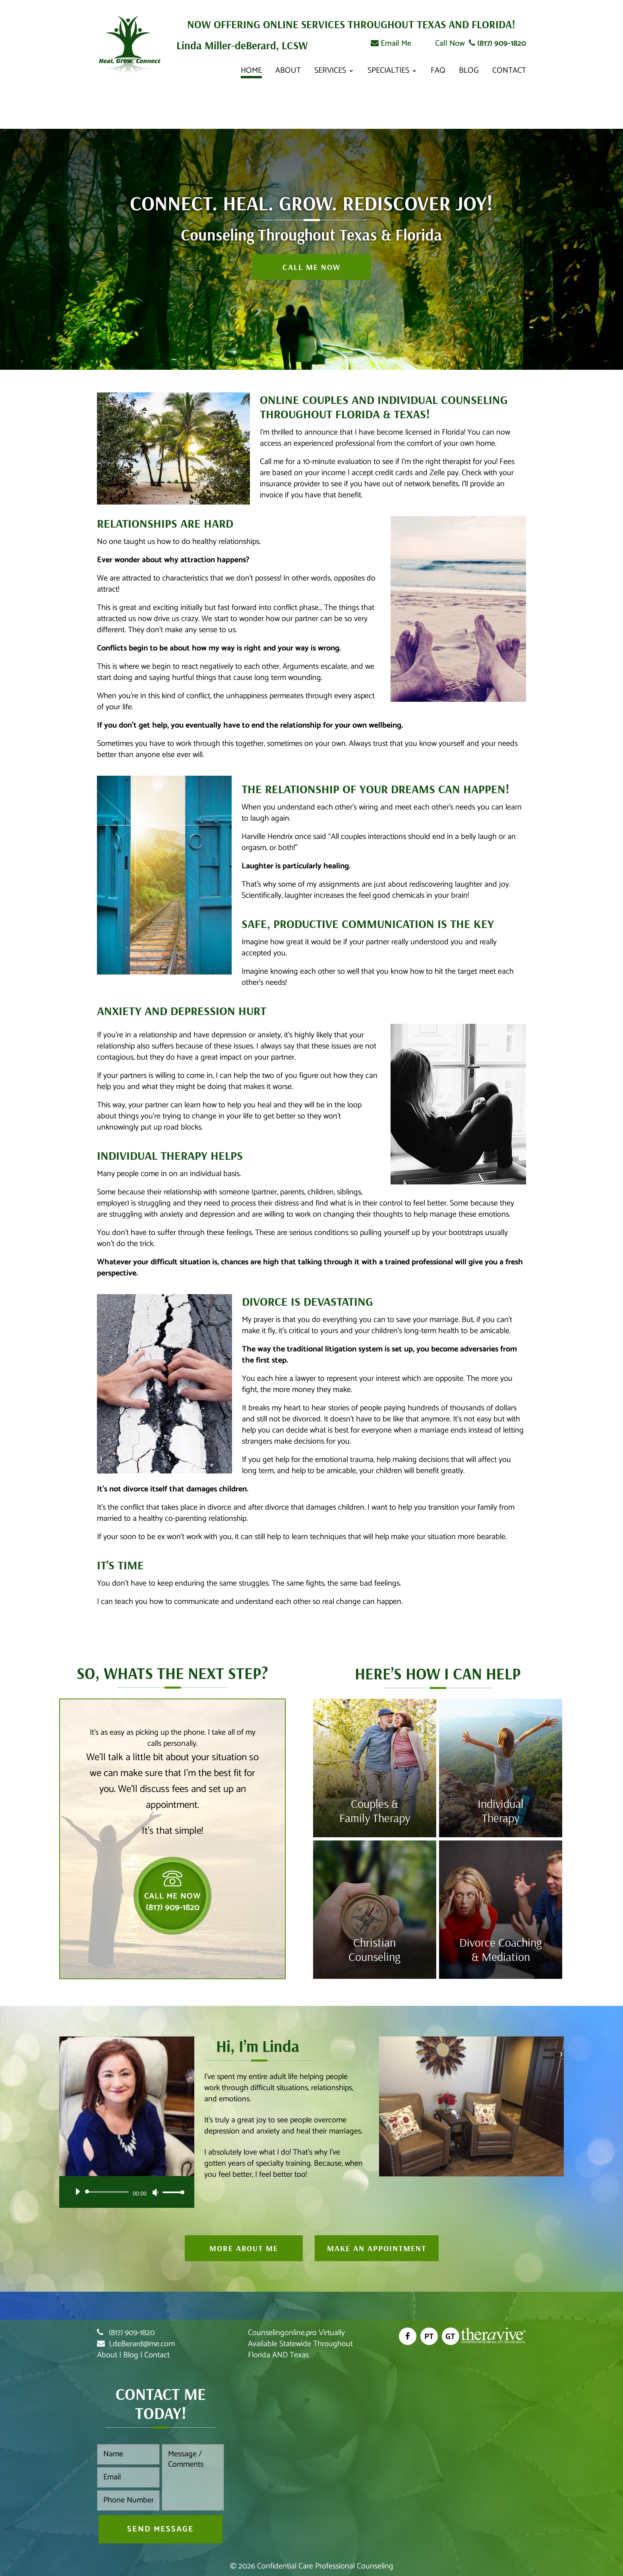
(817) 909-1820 (497, 43)
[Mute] (155, 2192)
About (288, 72)
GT (450, 2336)
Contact (509, 72)
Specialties (388, 72)
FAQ (438, 72)
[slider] (108, 2192)
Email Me (391, 43)
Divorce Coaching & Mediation (500, 1949)
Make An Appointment (376, 2248)
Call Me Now (311, 267)
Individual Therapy (501, 1810)
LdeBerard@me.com (142, 2344)
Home (251, 72)
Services (330, 72)
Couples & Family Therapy (374, 1810)
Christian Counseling (374, 1949)
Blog (469, 72)
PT (429, 2336)
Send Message (160, 2529)
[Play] (77, 2191)
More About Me (243, 2248)
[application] (126, 2192)
